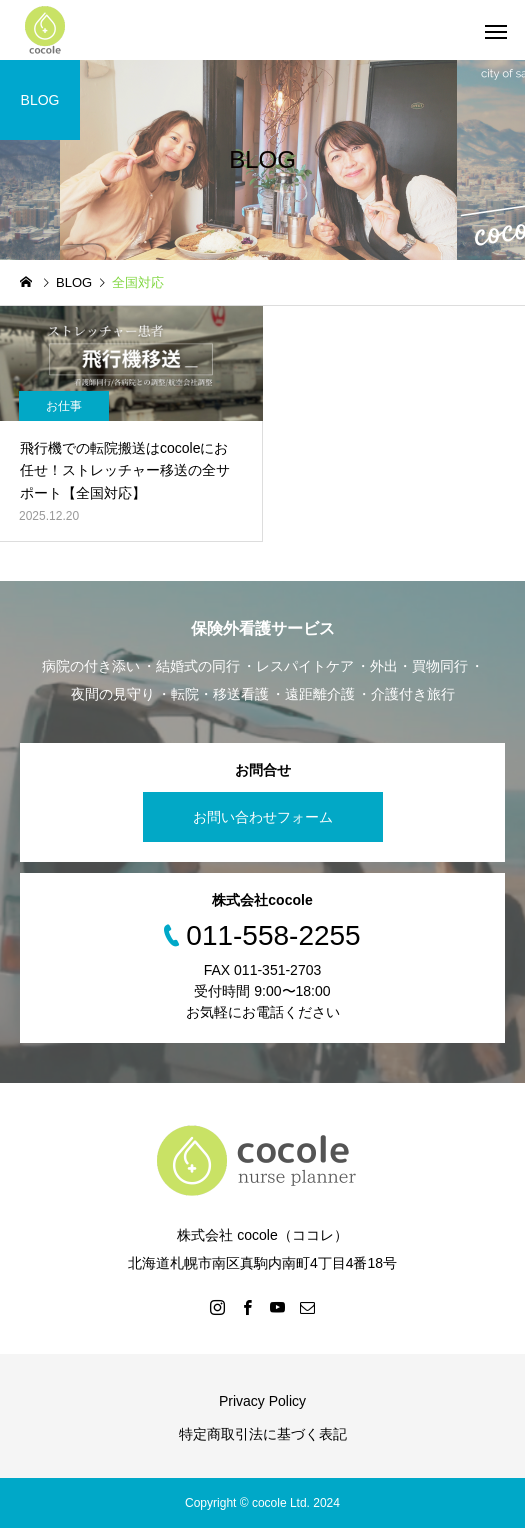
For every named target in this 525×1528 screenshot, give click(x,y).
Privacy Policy (262, 1401)
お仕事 (64, 406)
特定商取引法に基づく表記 (263, 1434)
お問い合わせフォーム (263, 817)
